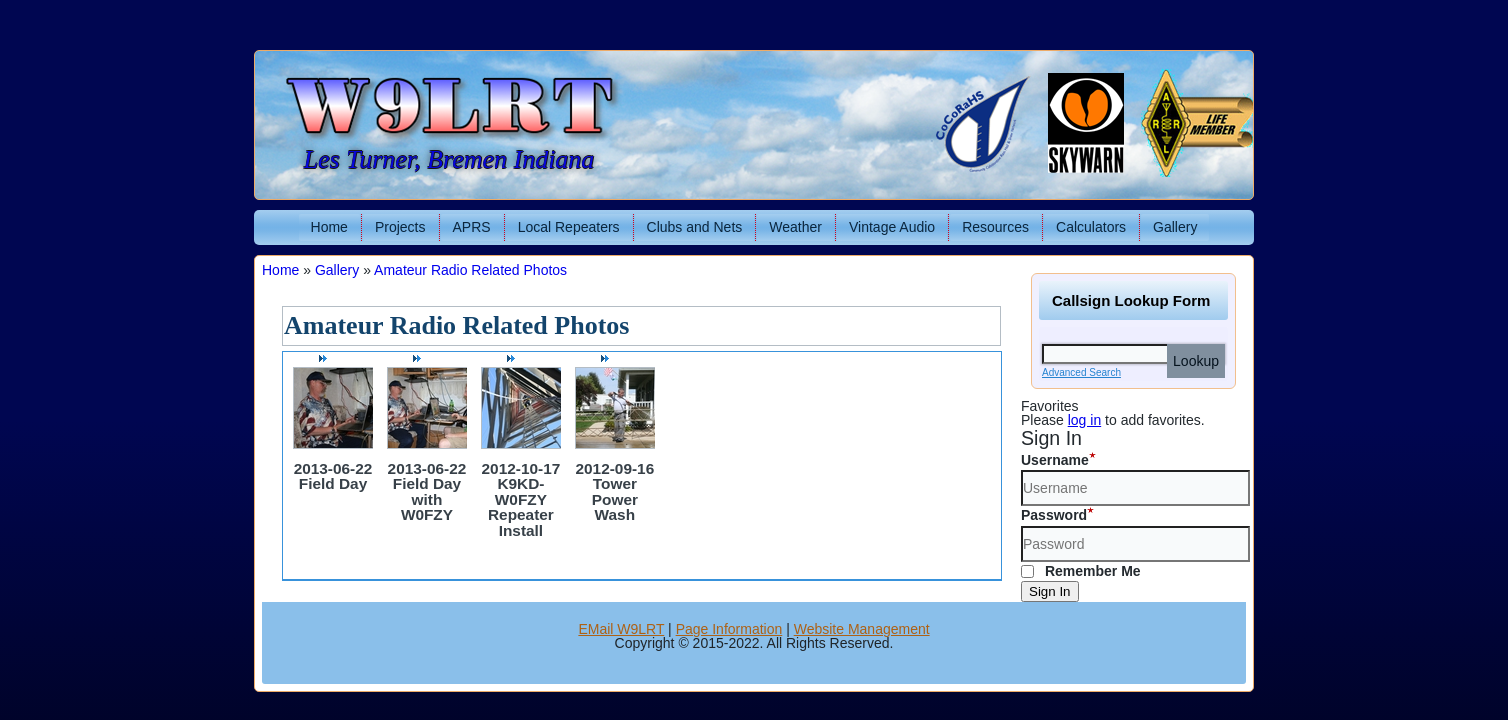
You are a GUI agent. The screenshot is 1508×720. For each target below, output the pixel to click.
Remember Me (1081, 571)
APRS (472, 227)
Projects (400, 227)
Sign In (1050, 591)
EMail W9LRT (621, 629)
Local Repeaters (569, 227)
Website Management (862, 629)
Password (1054, 515)
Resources (995, 227)
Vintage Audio (892, 227)
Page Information (729, 629)
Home (329, 227)
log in (1084, 420)
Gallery (1175, 227)
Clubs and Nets (695, 227)
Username (1055, 460)
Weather (795, 227)
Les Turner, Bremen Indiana (449, 159)
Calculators (1091, 227)
